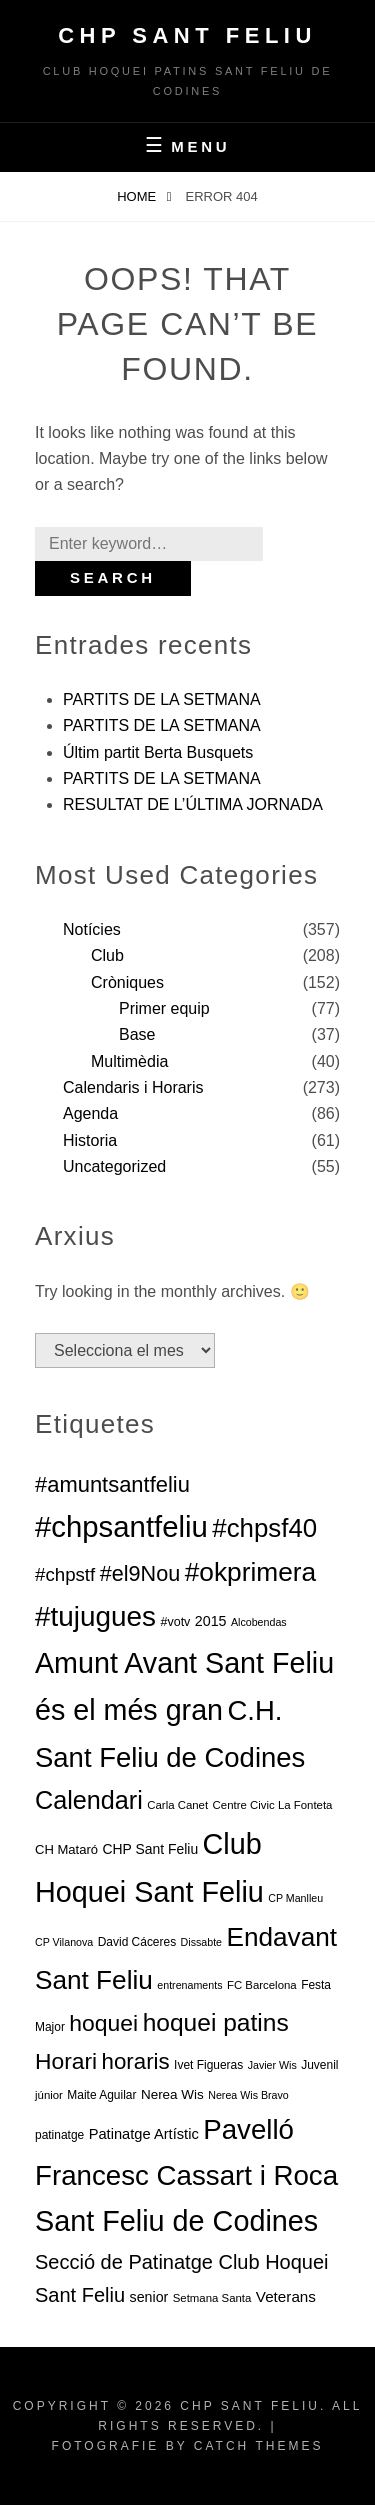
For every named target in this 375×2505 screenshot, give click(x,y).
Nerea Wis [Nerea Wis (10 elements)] (172, 2094)
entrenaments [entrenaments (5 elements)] (189, 1985)
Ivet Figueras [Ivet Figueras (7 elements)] (208, 2065)
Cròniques (127, 982)
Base (137, 1034)
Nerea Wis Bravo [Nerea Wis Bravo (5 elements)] (248, 2095)
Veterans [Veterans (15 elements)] (286, 2296)
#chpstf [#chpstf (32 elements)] (65, 1574)
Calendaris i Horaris (133, 1087)
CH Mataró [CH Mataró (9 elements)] (66, 1849)
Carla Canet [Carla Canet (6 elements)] (177, 1805)
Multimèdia (129, 1061)
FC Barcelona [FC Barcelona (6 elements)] (262, 1985)
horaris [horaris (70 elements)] (136, 2061)
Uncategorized (114, 1166)
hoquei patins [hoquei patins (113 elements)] (216, 2022)
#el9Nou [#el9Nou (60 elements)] (140, 1573)
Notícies (92, 929)
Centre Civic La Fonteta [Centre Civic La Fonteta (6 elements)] (273, 1805)
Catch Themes (259, 2446)
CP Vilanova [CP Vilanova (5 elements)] (64, 1942)
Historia (90, 1140)
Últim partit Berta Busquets (158, 752)
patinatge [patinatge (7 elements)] (59, 2135)
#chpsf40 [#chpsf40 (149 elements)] (264, 1528)
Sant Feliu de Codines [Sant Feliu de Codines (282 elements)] (176, 2221)
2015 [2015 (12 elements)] (211, 1621)
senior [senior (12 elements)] (149, 2297)
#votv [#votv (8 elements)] (175, 1622)
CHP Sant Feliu (187, 35)
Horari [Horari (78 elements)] (66, 2061)
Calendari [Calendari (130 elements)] (89, 1800)
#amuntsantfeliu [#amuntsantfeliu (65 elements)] (112, 1484)
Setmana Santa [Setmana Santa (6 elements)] (212, 2298)
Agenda (90, 1113)
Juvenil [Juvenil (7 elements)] (319, 2065)
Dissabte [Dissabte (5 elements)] (201, 1942)
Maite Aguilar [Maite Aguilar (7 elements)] (101, 2095)
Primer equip (164, 1008)
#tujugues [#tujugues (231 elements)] (95, 1616)
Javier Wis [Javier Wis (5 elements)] (272, 2065)
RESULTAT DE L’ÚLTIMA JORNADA (193, 804)
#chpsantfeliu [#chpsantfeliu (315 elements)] (121, 1526)
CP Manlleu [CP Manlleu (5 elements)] (295, 1898)
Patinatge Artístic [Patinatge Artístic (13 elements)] (144, 2134)
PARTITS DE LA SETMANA (162, 699)
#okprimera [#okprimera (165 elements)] (250, 1572)
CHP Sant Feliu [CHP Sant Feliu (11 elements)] (151, 1849)
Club (107, 955)
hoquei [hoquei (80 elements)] (103, 2023)
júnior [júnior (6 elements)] (49, 2095)
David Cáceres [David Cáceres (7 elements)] (137, 1942)
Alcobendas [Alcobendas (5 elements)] (259, 1622)
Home (138, 196)
